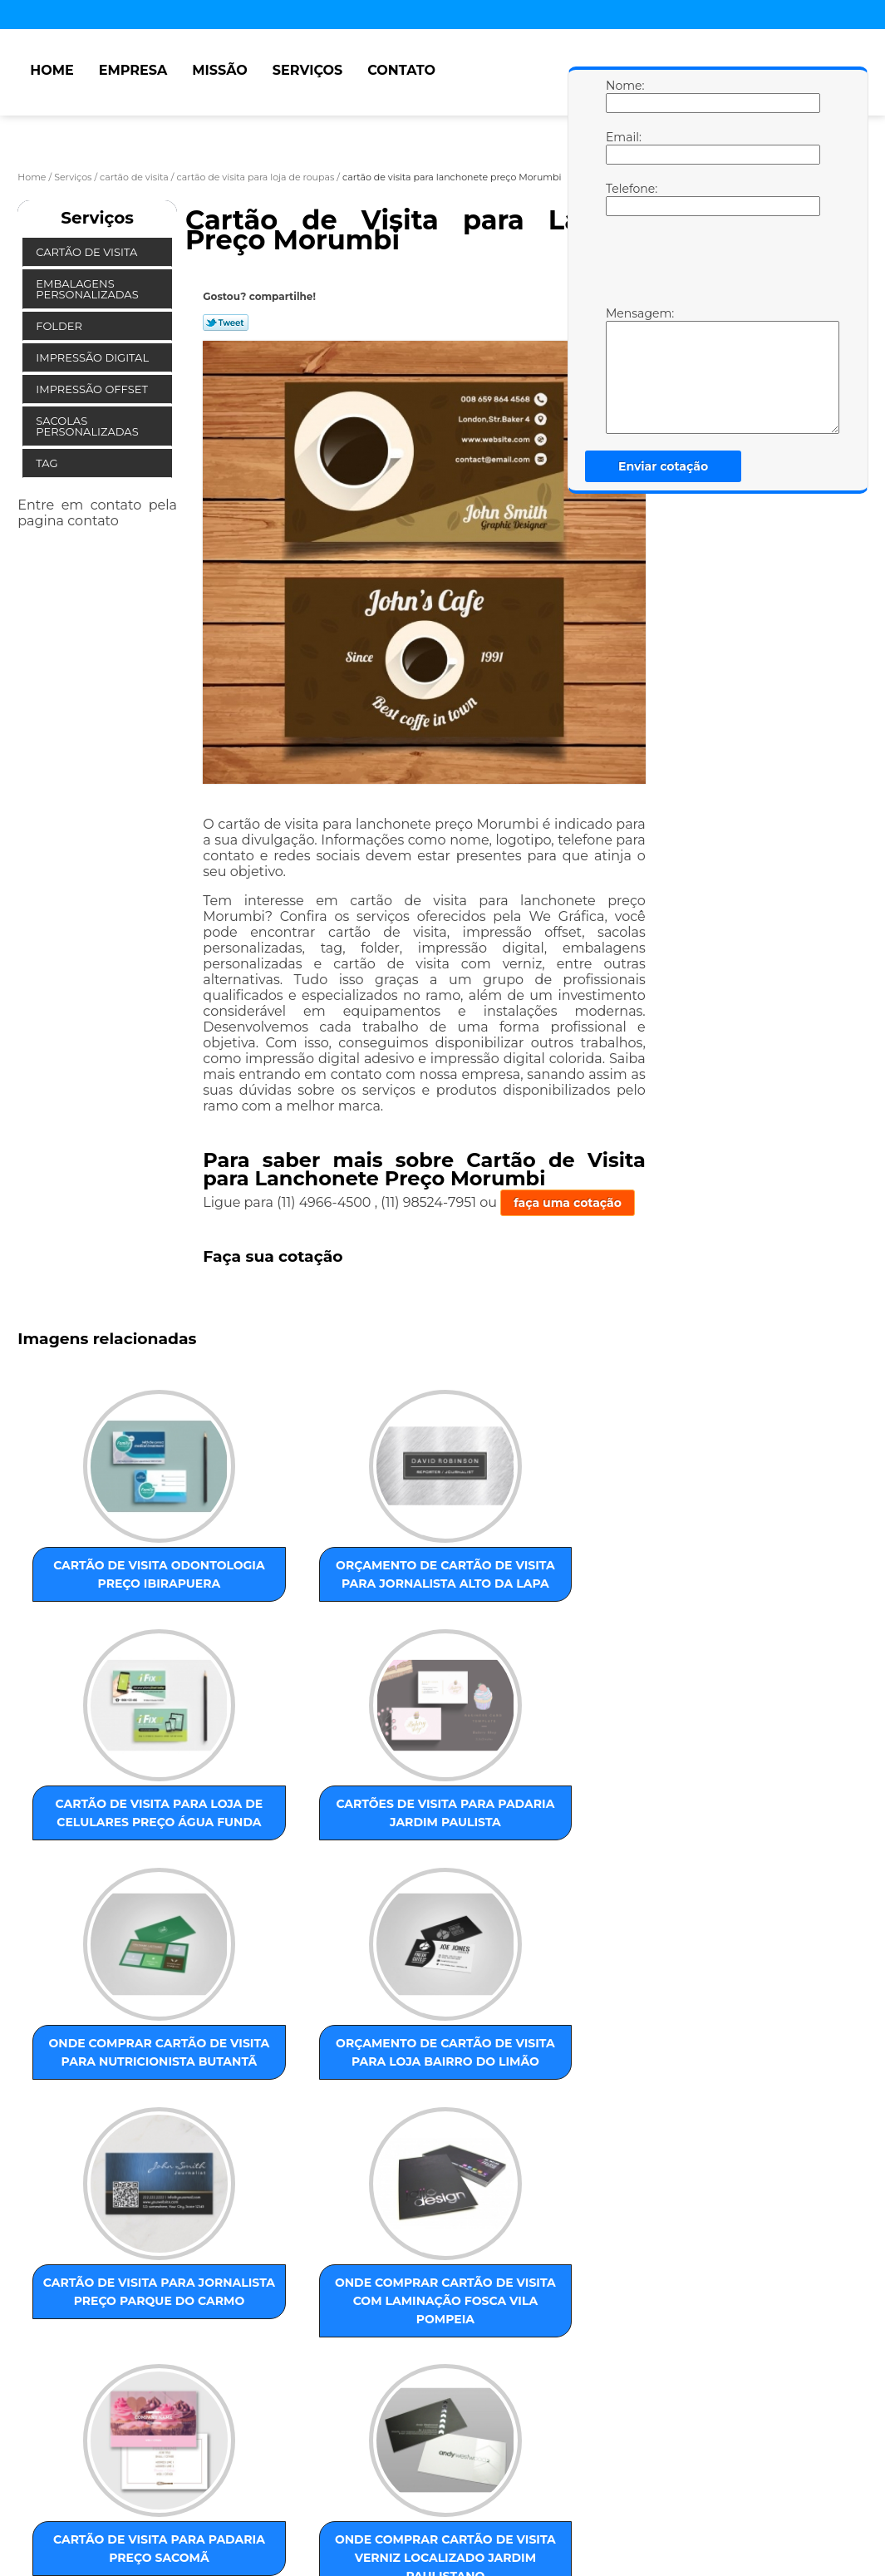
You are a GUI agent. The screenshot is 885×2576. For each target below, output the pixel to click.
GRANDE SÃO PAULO (575, 2338)
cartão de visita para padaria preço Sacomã (100, 2139)
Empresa (133, 70)
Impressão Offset (93, 389)
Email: (622, 147)
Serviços (307, 70)
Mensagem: (622, 370)
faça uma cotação (568, 1202)
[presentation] (711, 265)
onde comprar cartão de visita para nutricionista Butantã (100, 1874)
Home (51, 70)
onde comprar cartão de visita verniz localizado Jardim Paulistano (269, 2167)
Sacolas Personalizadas (88, 426)
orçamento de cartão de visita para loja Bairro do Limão (269, 1865)
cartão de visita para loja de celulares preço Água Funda (438, 1591)
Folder (60, 325)
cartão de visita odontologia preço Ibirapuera (100, 1582)
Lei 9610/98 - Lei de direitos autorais (326, 2432)
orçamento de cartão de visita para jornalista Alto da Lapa (269, 1582)
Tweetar (225, 322)
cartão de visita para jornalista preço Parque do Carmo (438, 1865)
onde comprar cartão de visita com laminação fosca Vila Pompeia (607, 1874)
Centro (491, 2338)
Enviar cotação (663, 466)
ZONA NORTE (200, 2338)
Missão (220, 70)
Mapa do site (336, 2492)
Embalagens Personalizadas (88, 289)
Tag (48, 463)
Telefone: (622, 198)
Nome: (622, 95)
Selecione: (49, 2338)
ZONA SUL (355, 2338)
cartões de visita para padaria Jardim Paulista (607, 1582)
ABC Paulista (428, 2338)
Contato (401, 70)
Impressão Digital (93, 357)
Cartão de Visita (88, 252)
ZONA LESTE (121, 2338)
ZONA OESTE (282, 2338)
